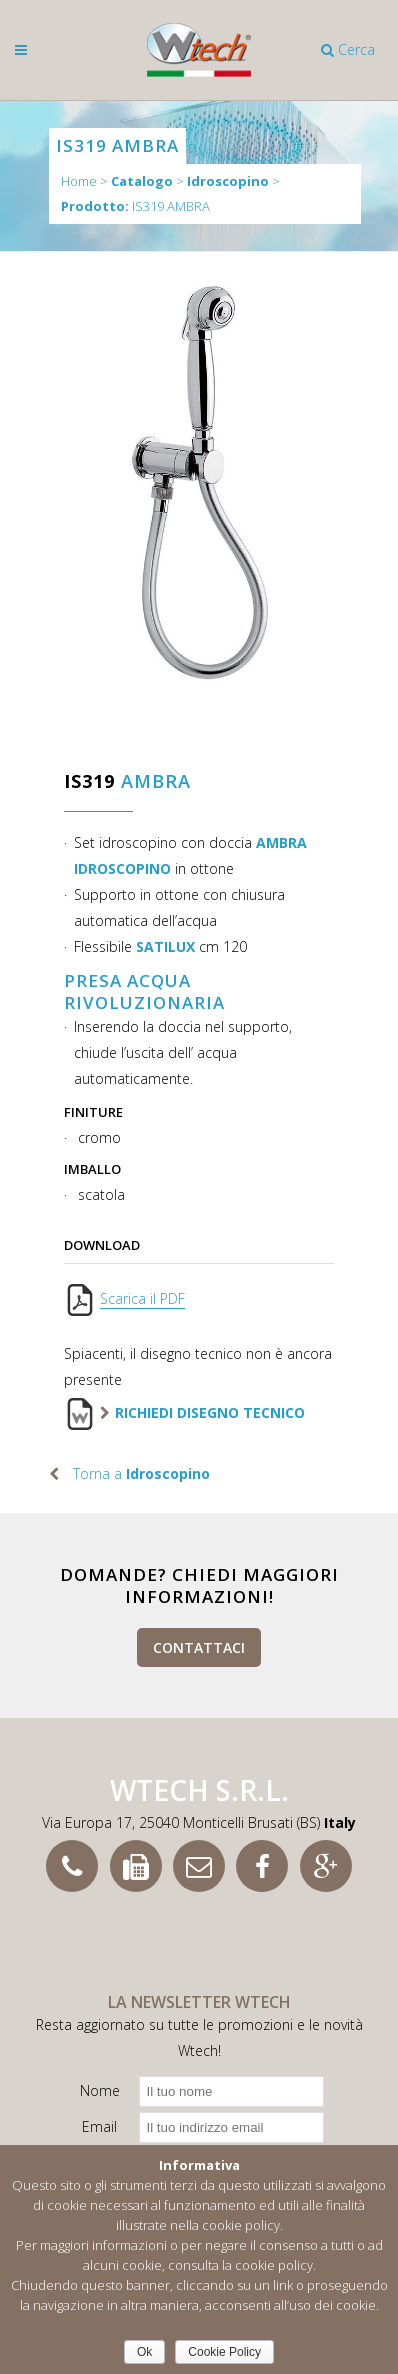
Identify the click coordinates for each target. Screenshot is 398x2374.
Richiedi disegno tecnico (210, 1412)
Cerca (348, 49)
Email (99, 2126)
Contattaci (199, 1647)
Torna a (141, 1473)
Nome (100, 2090)
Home (79, 181)
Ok (144, 2352)
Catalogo (142, 181)
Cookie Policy (224, 2352)
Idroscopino (228, 181)
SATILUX (165, 946)
